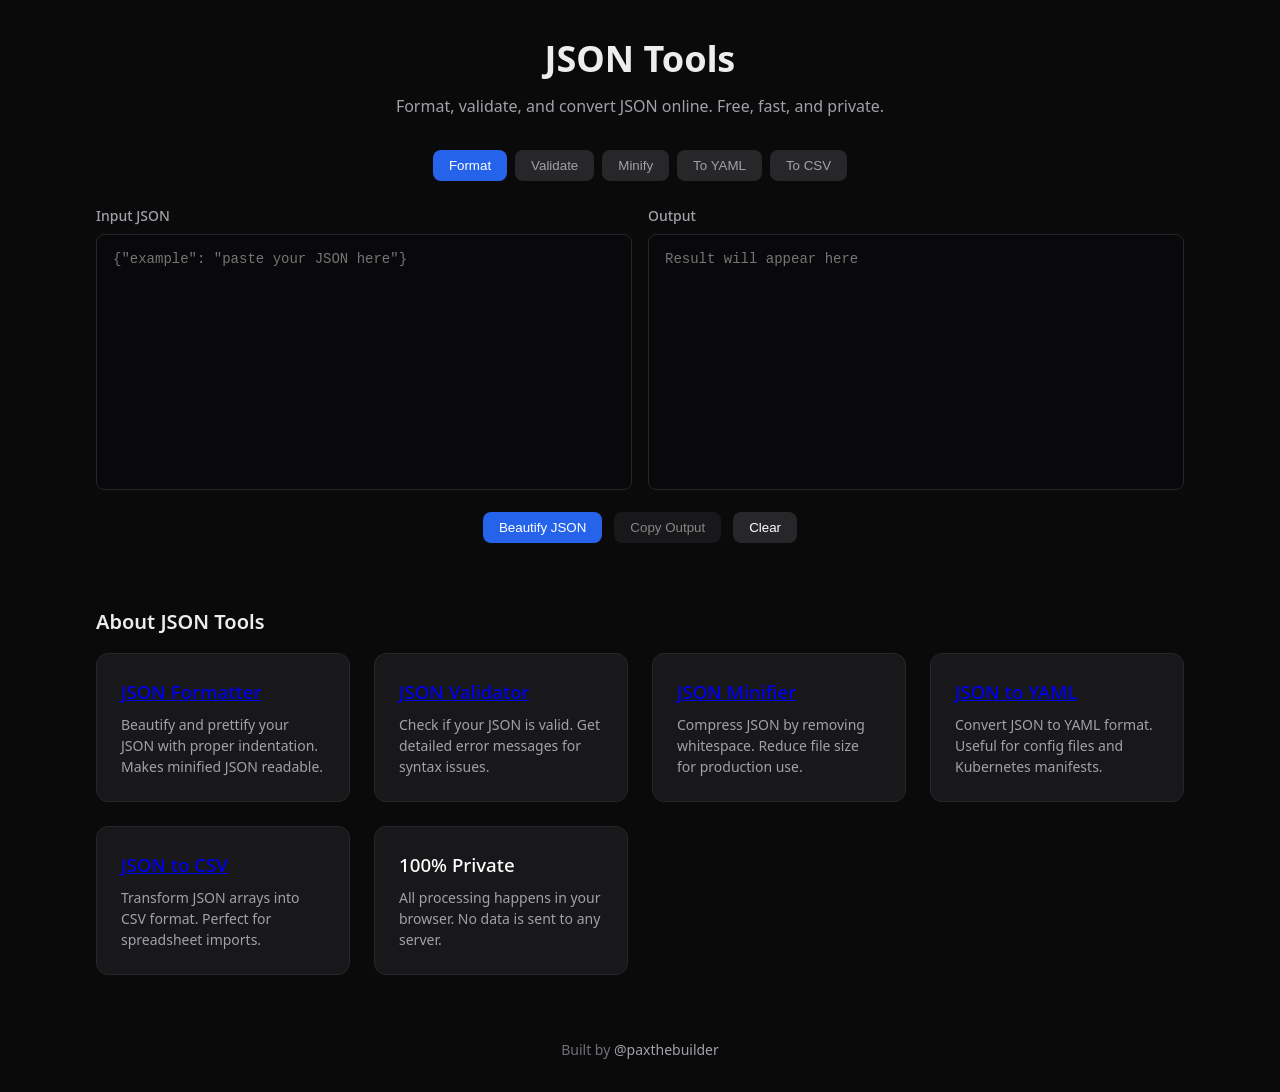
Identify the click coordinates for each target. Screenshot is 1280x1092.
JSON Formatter (191, 691)
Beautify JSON (542, 527)
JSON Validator (464, 691)
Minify (635, 165)
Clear (765, 527)
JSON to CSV (174, 864)
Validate (554, 165)
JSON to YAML (1016, 691)
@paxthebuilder (666, 1049)
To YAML (719, 165)
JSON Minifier (736, 691)
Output (672, 215)
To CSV (808, 165)
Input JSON (133, 215)
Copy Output (667, 527)
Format (470, 165)
